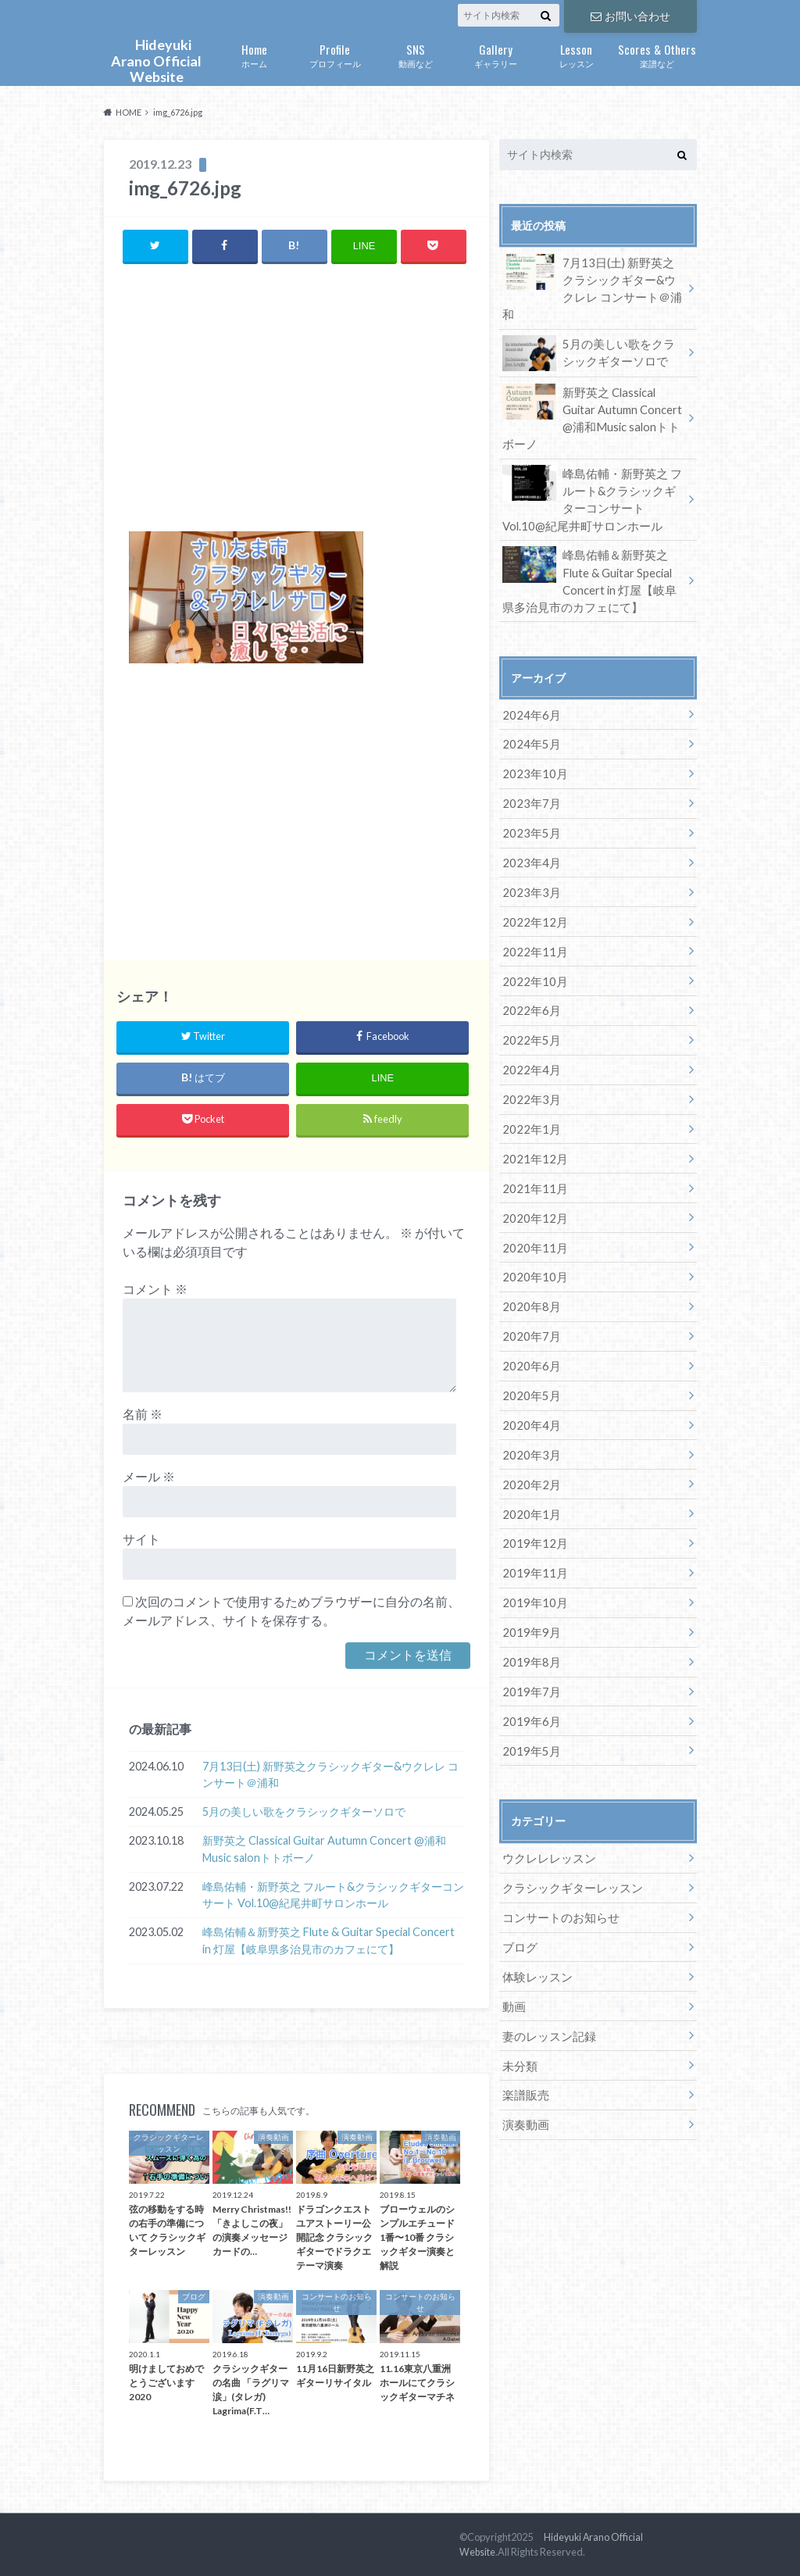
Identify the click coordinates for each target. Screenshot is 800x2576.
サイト (141, 1539)
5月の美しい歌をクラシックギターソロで (303, 1812)
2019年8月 (528, 1613)
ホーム (254, 54)
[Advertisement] (296, 402)
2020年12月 (532, 1180)
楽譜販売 (524, 2038)
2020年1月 (528, 1469)
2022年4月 (528, 1035)
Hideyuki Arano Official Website (156, 60)
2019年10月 (532, 1556)
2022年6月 (528, 977)
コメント (155, 1289)
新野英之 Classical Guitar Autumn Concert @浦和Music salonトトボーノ (324, 1850)
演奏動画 (524, 2067)
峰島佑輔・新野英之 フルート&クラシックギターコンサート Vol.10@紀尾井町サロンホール (333, 1895)
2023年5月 (528, 804)
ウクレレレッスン (546, 1807)
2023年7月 (528, 775)
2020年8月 (528, 1267)
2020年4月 (528, 1382)
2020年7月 (528, 1295)
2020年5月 (528, 1353)
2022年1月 (528, 1093)
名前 (142, 1414)
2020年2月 (528, 1440)
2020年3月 (528, 1411)
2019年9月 (528, 1585)
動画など (415, 54)
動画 (513, 1952)
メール (149, 1477)
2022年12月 (532, 891)
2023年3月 (528, 862)
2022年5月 (528, 1006)
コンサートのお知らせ (557, 1865)
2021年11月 (532, 1151)
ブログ (518, 1894)
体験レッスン (535, 1923)
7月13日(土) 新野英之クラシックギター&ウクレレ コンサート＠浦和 (330, 1775)
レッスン (576, 54)
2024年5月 (528, 717)
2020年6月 (528, 1324)
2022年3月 (528, 1064)
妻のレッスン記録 (546, 1981)
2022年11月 (532, 920)
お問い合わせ (630, 15)
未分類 (518, 2009)
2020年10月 (532, 1238)
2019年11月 (532, 1527)
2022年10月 (532, 949)
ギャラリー (495, 54)
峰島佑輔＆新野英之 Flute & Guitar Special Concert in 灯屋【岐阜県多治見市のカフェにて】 (328, 1941)
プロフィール (335, 54)
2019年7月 (528, 1642)
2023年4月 (528, 833)
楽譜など (656, 54)
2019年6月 (528, 1671)
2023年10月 (532, 746)
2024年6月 (528, 688)
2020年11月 (532, 1209)
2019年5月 (528, 1700)
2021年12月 (532, 1122)
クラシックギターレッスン (568, 1836)
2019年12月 (532, 1498)
